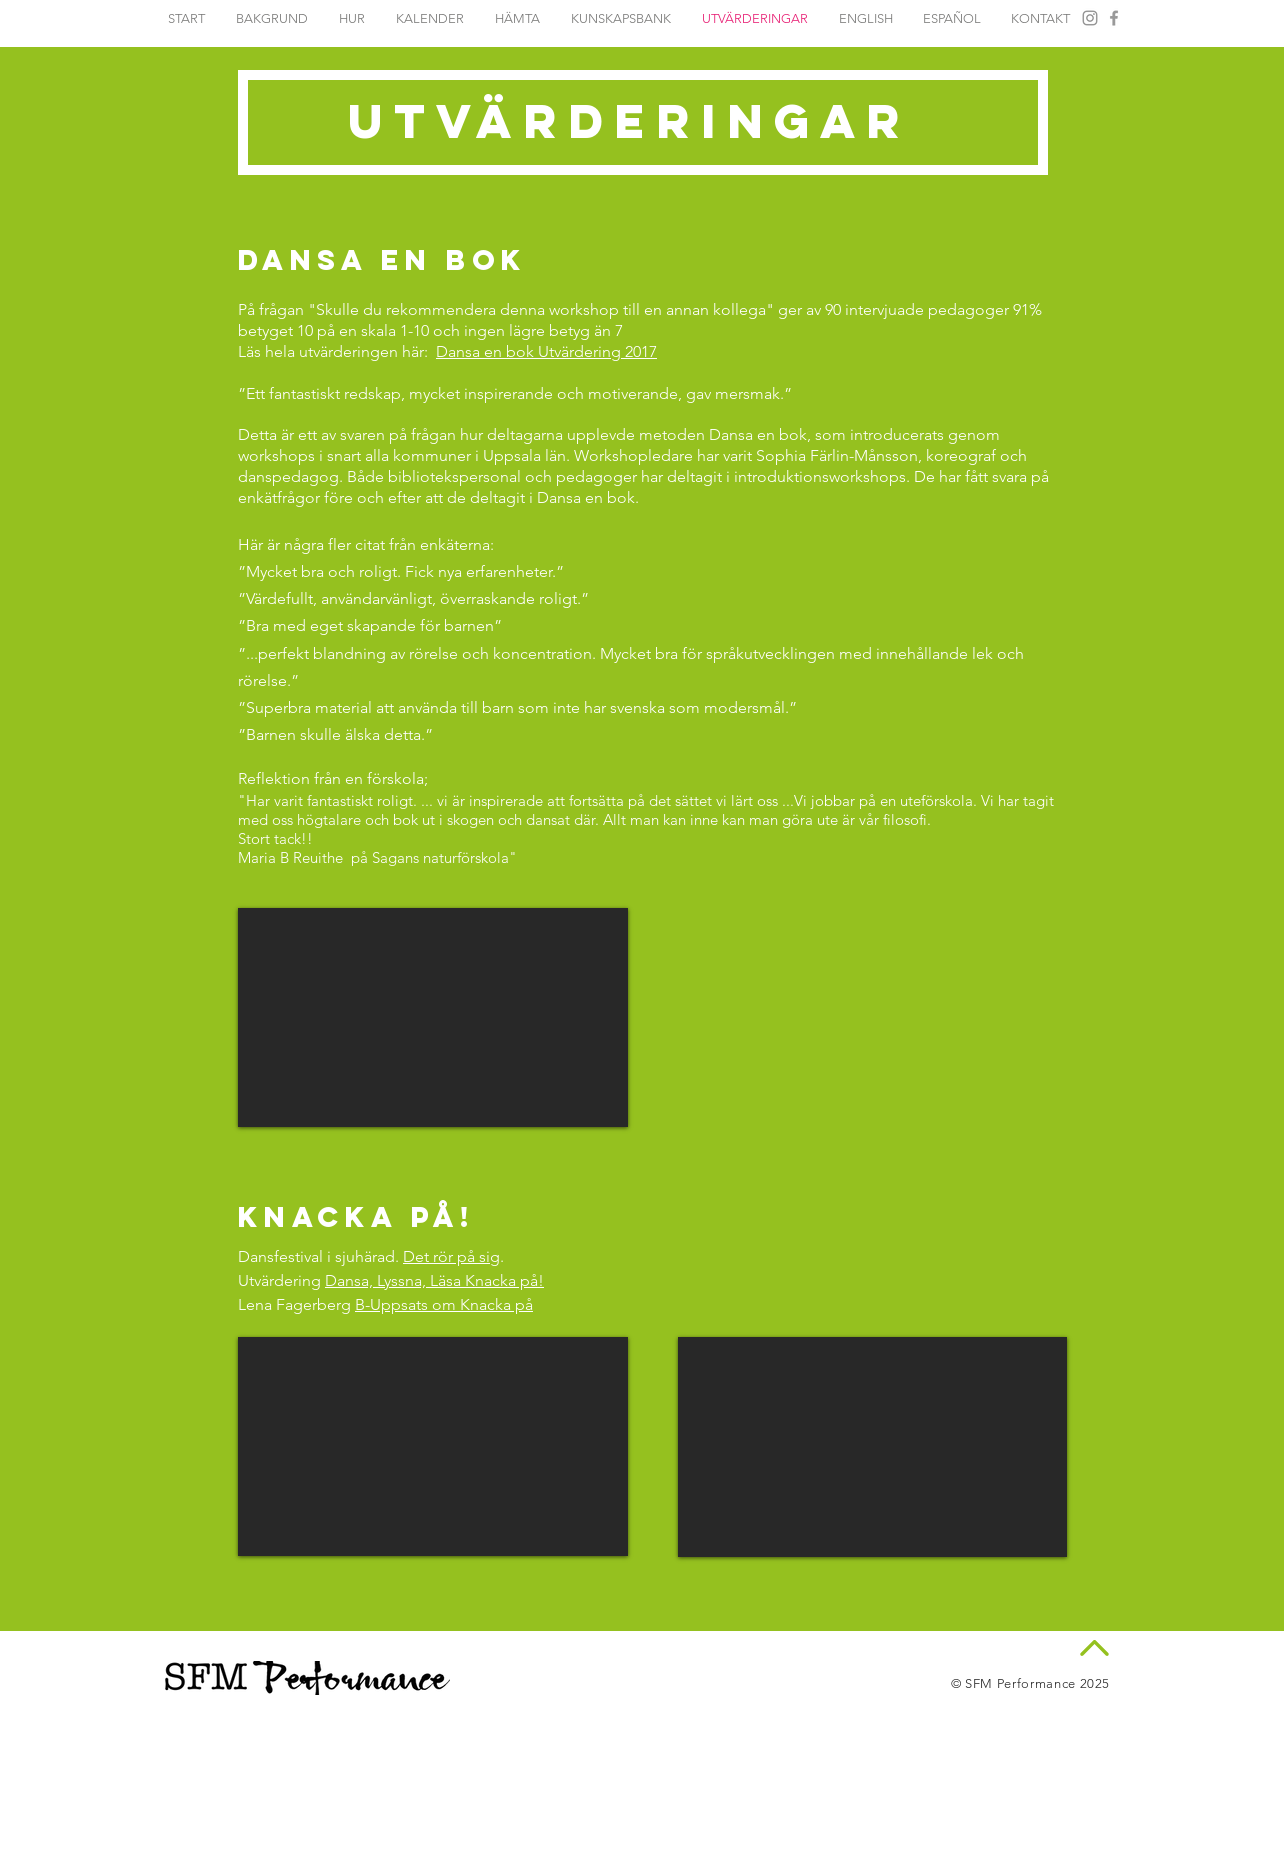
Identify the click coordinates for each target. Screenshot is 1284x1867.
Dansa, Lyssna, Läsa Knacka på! (434, 1280)
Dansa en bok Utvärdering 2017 (546, 351)
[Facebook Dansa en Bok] (1114, 18)
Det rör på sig (451, 1256)
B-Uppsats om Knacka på (444, 1304)
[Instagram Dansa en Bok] (1090, 18)
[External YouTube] (433, 1017)
